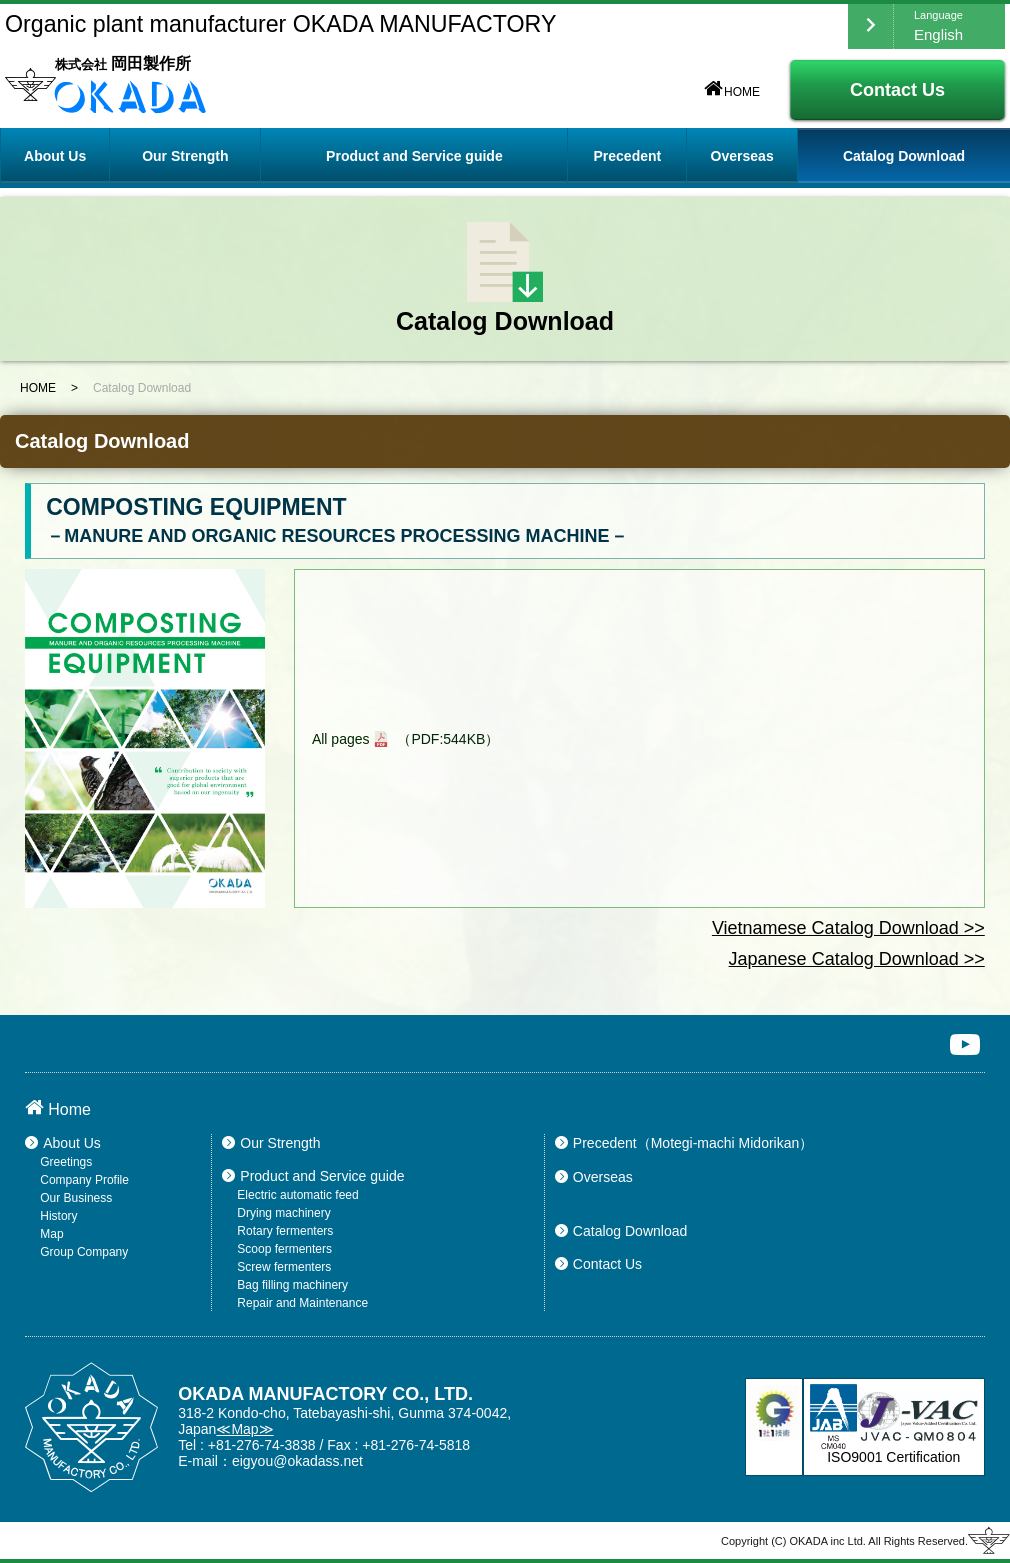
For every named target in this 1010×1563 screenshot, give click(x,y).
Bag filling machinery (292, 1285)
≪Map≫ (244, 1429)
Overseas (742, 156)
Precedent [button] (628, 156)
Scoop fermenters (284, 1249)
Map (51, 1234)
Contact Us (897, 90)
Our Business (76, 1198)
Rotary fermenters (285, 1231)
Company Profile (84, 1180)
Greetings (66, 1162)
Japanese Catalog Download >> (857, 959)
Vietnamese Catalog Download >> (848, 928)
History (58, 1216)
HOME (732, 92)
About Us (63, 1143)
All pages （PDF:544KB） (405, 739)
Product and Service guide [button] (414, 156)
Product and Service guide (313, 1176)
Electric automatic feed (297, 1195)
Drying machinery (283, 1213)
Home (58, 1109)
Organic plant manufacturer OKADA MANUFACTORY (280, 24)
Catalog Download (904, 156)
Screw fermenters (284, 1267)
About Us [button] (55, 156)
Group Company (84, 1252)
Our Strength (185, 156)
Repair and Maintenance (302, 1303)
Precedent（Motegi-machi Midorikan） (684, 1143)
